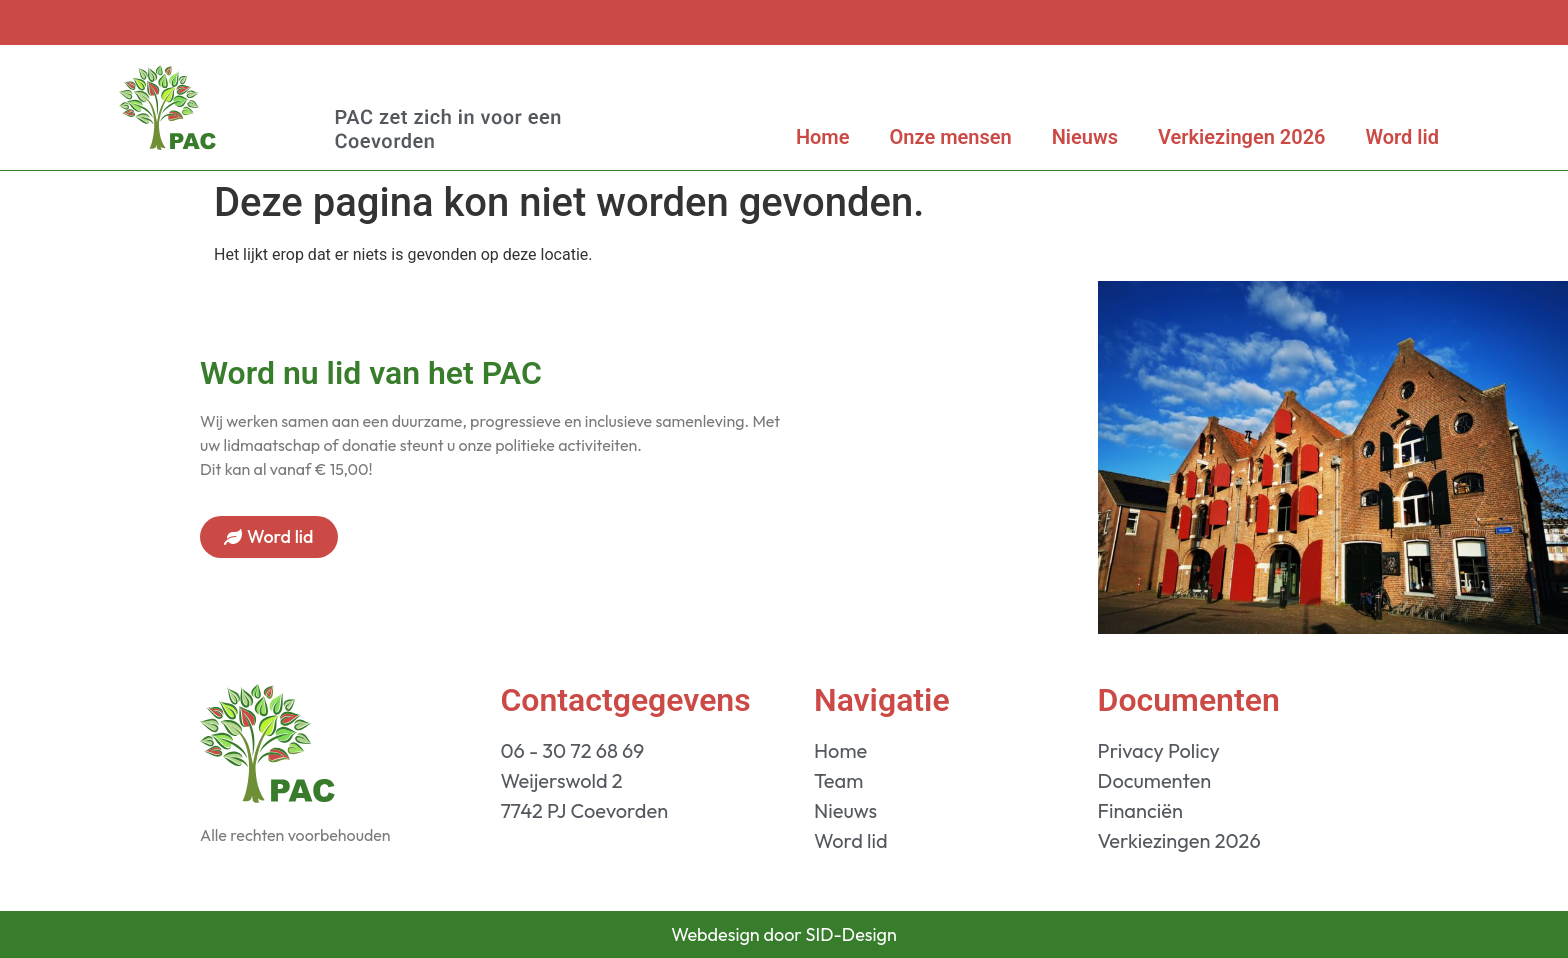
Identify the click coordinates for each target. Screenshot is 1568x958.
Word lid (1402, 137)
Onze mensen (951, 137)
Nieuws (1085, 137)
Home (823, 137)
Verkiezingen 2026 (1242, 137)
